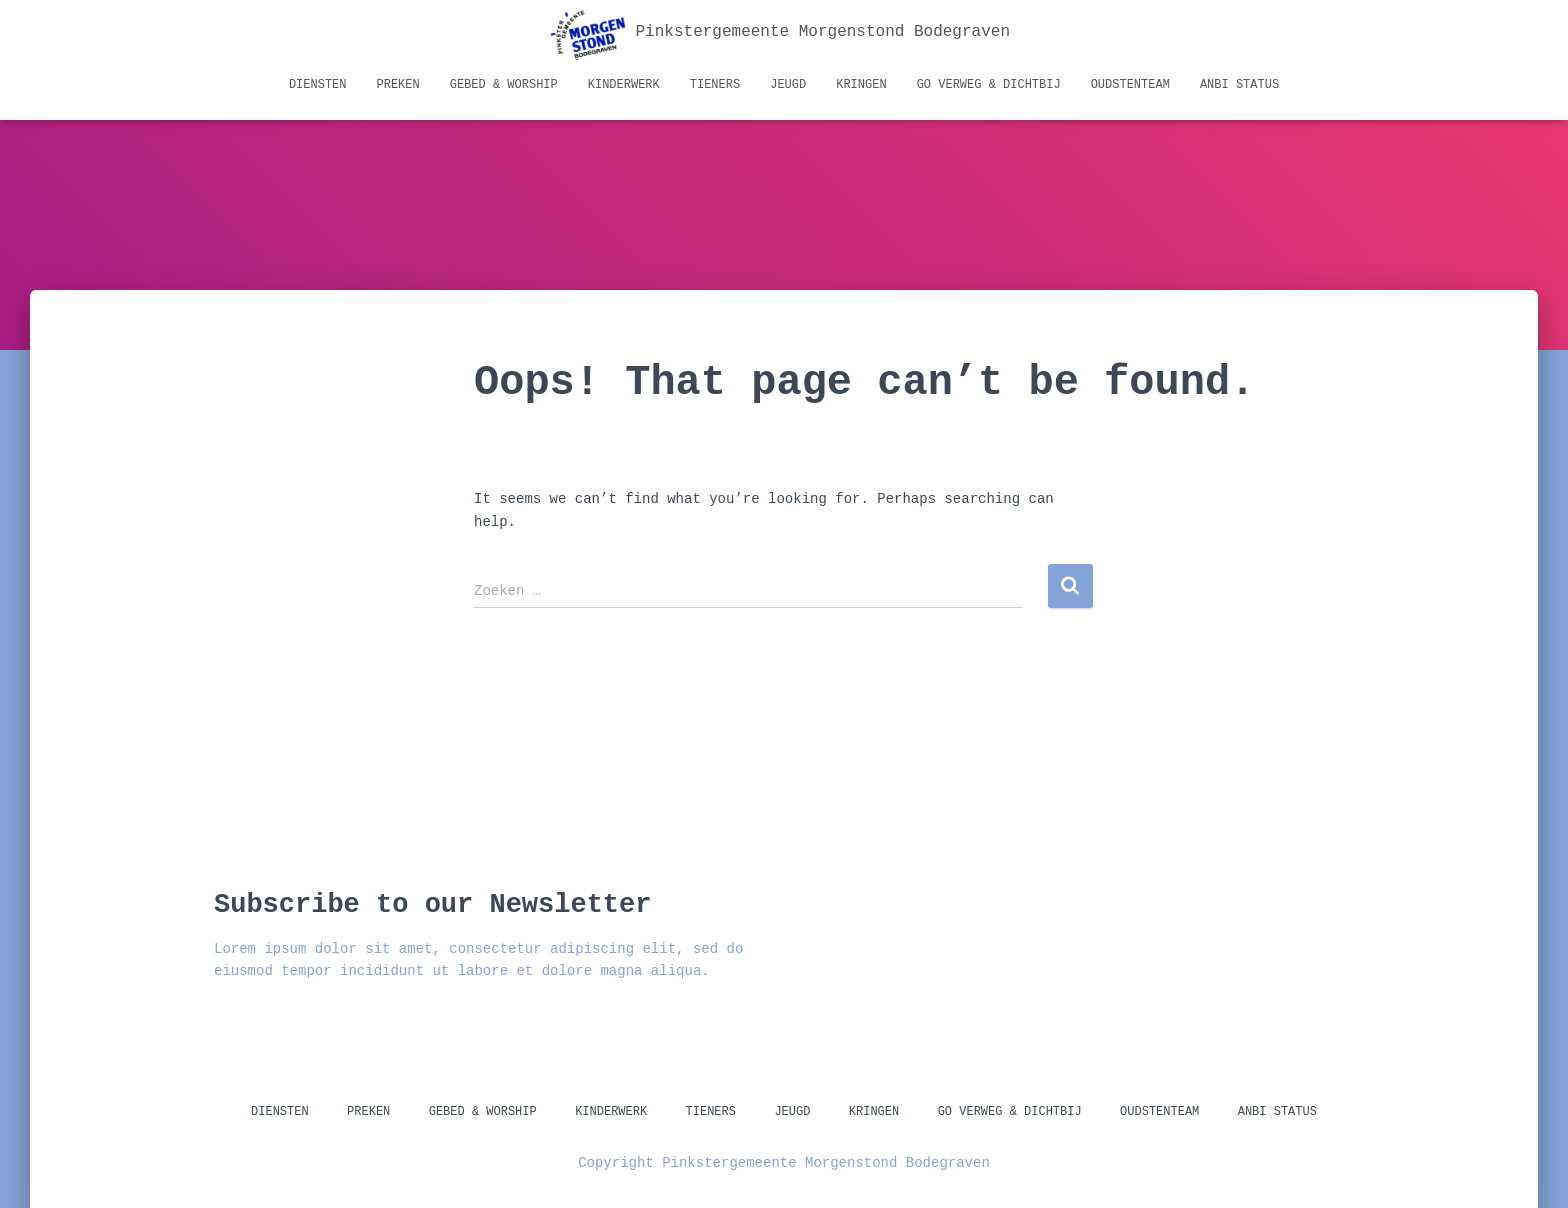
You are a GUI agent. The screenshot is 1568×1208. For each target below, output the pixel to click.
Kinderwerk (624, 84)
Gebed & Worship (504, 84)
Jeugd (788, 84)
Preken (398, 84)
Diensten (318, 84)
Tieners (715, 84)
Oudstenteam (1130, 84)
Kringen (861, 84)
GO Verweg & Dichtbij (989, 84)
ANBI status (1239, 84)
